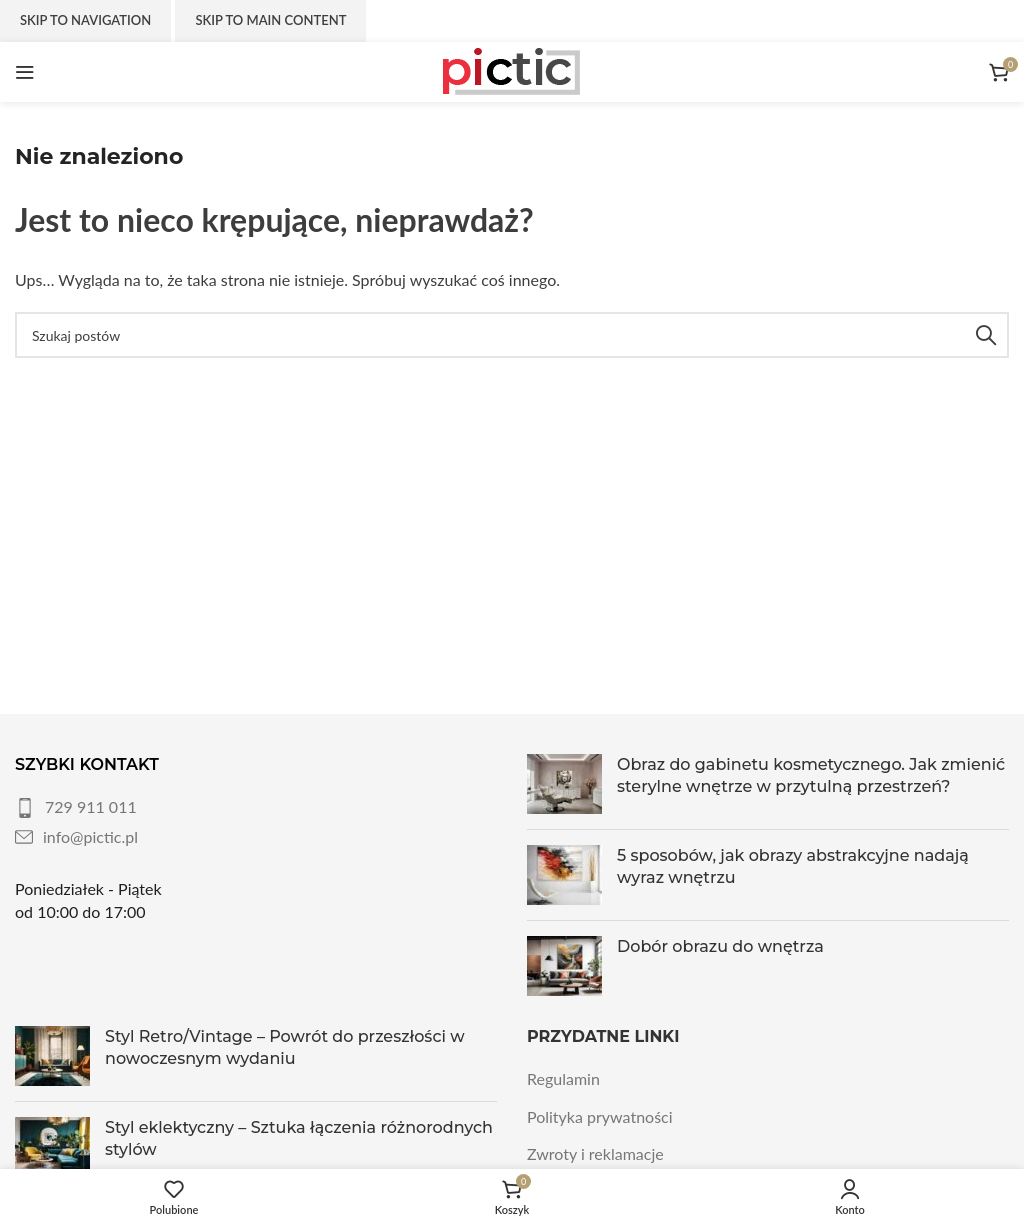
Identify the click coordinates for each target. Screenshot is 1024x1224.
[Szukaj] (512, 335)
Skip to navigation (85, 20)
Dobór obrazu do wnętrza (720, 946)
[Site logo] (512, 69)
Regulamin (563, 1078)
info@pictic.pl (90, 836)
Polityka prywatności (600, 1116)
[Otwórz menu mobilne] (25, 72)
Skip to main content (270, 20)
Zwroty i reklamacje (595, 1153)
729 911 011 (91, 806)
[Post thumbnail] (564, 784)
